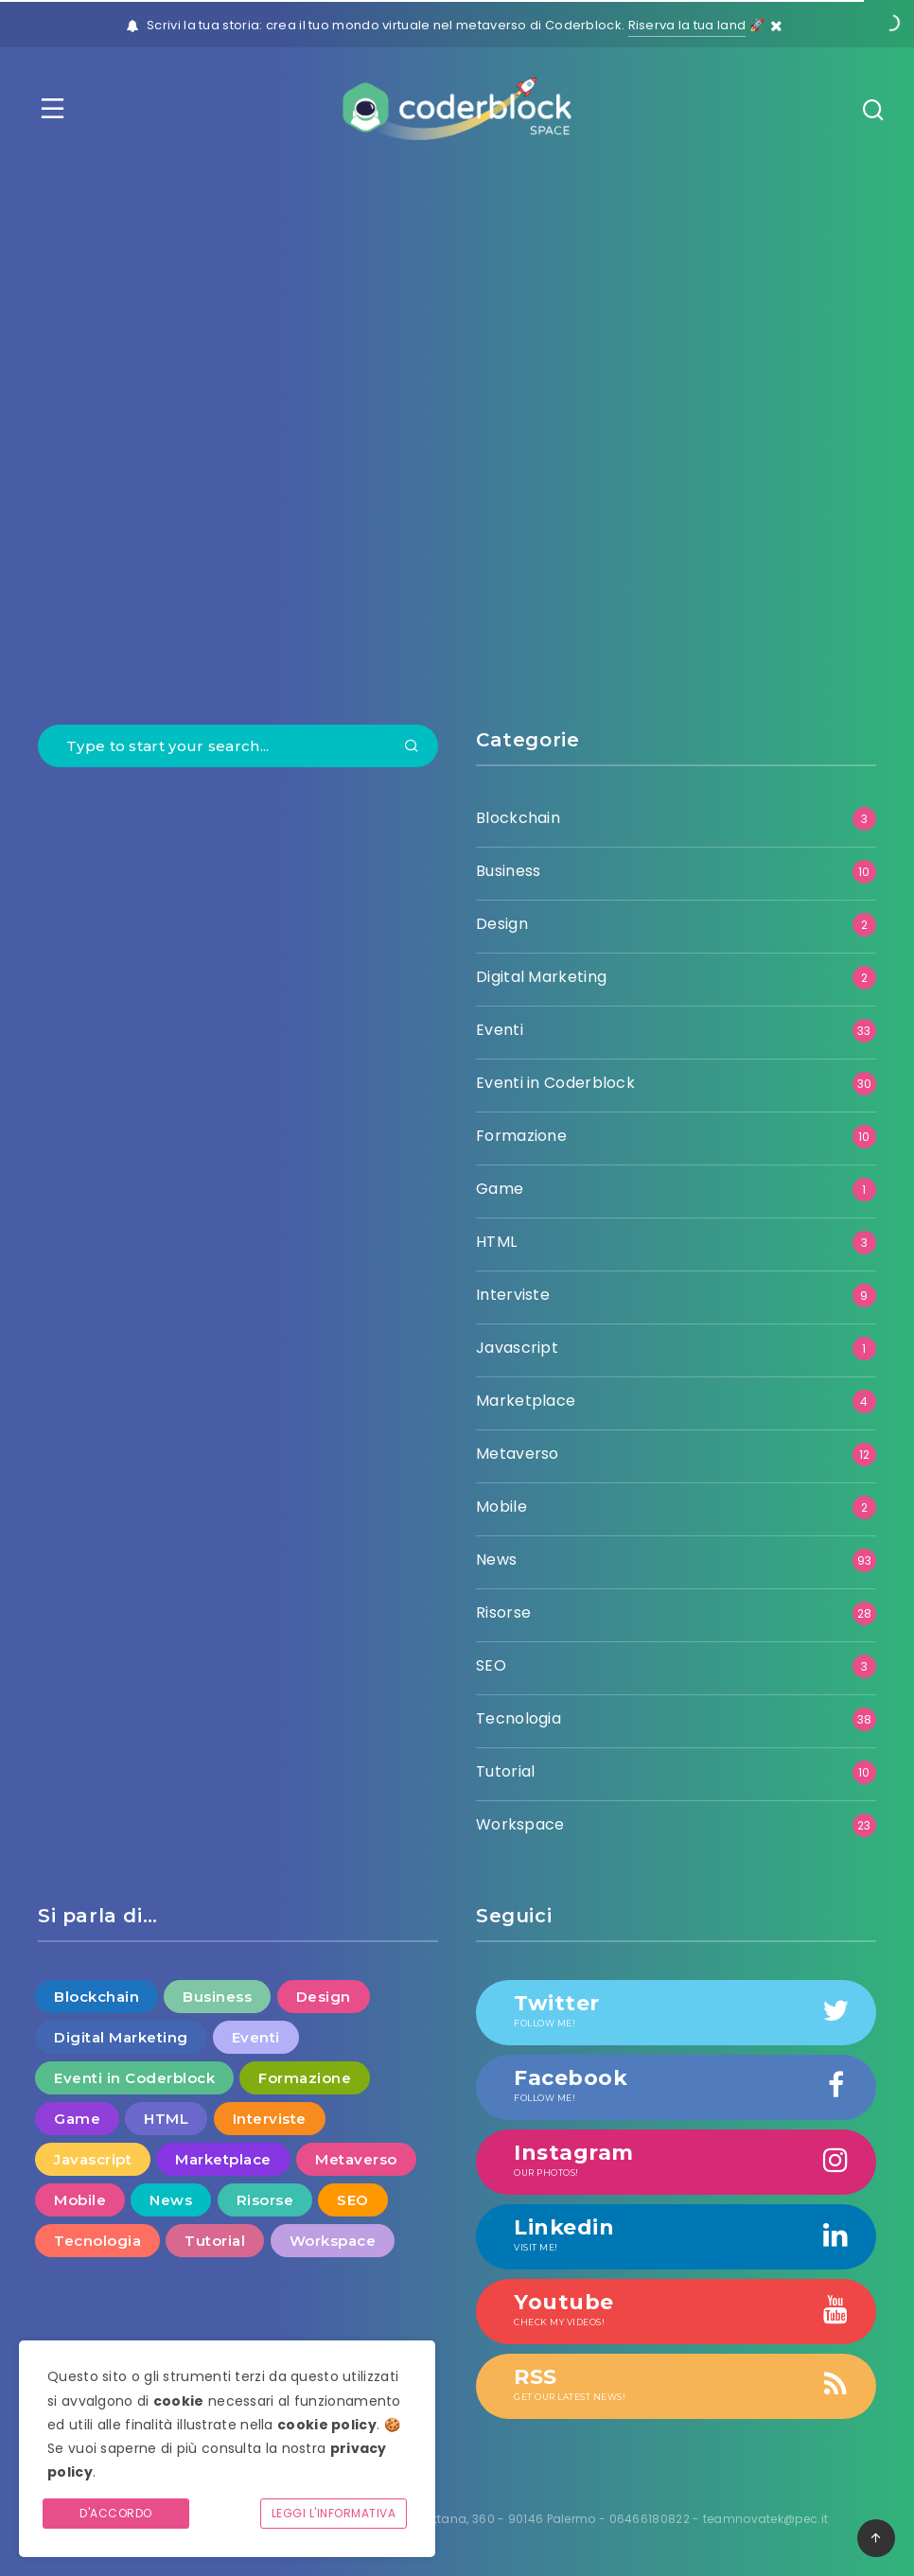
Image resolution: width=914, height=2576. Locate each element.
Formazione (521, 1136)
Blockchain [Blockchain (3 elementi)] (96, 1997)
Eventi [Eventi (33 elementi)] (256, 2037)
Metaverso (517, 1453)
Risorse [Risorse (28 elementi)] (265, 2200)
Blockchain (518, 818)
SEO (491, 1665)
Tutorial (505, 1771)
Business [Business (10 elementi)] (217, 1997)
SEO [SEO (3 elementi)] (353, 2200)
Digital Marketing (541, 977)
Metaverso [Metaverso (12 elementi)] (356, 2159)
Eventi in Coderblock (555, 1083)
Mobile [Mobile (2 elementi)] (80, 2200)
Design (502, 924)
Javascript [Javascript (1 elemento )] (93, 2159)
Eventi (499, 1030)
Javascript (517, 1347)
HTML (496, 1242)
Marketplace (525, 1400)
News (496, 1559)
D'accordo (115, 2513)
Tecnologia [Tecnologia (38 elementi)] (97, 2241)
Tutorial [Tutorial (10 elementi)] (215, 2241)
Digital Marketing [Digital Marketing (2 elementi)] (121, 2037)
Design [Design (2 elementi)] (323, 1997)
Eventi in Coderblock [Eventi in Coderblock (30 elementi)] (134, 2078)
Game (499, 1189)
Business (508, 871)
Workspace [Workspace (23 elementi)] (333, 2241)
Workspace (520, 1824)
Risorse (503, 1612)
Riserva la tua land (687, 25)
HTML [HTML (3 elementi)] (166, 2119)
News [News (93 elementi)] (170, 2200)
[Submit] (411, 747)
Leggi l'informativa (334, 2513)
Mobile (501, 1506)
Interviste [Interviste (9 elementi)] (270, 2119)
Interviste (513, 1295)
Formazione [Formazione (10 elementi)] (304, 2078)
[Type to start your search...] (238, 746)
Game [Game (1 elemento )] (77, 2119)
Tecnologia (518, 1718)
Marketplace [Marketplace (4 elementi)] (223, 2159)
